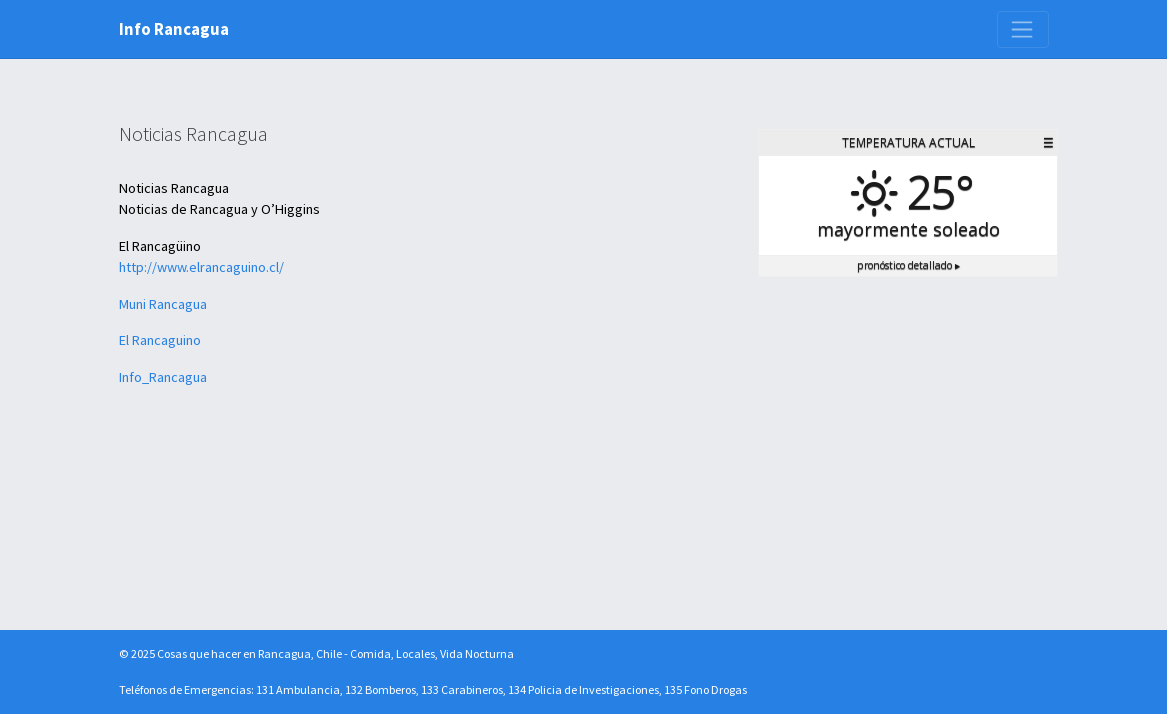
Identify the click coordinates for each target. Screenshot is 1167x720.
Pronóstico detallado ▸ (908, 265)
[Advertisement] (908, 422)
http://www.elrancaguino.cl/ (201, 267)
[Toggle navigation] (1023, 29)
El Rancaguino (160, 340)
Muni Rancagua (163, 304)
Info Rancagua (174, 29)
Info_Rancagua (163, 377)
